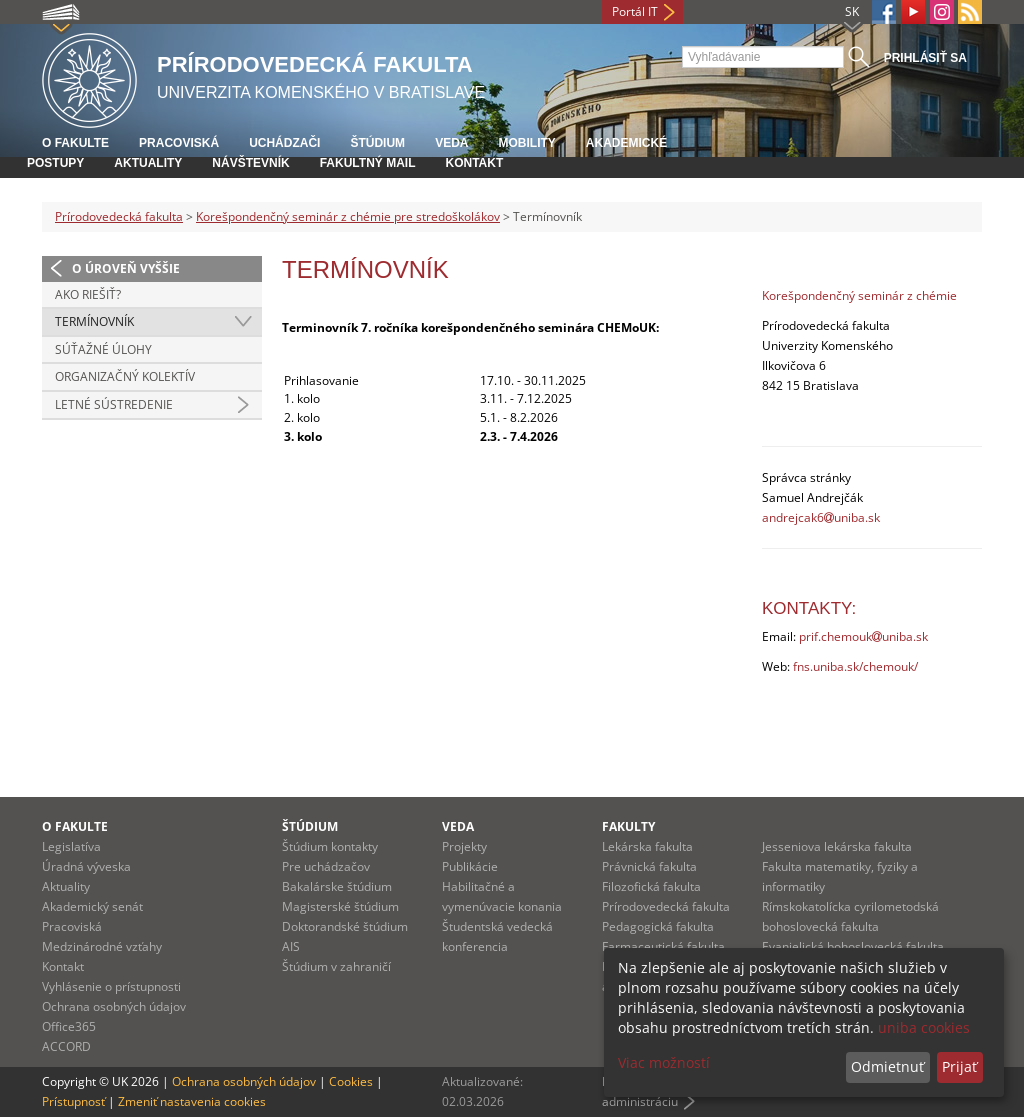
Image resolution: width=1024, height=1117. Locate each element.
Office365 (69, 1026)
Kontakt (474, 163)
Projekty (464, 846)
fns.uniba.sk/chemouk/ (855, 666)
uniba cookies (924, 1027)
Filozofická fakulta (651, 886)
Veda (451, 143)
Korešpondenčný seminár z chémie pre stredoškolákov (348, 216)
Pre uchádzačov (326, 866)
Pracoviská (179, 143)
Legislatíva (71, 846)
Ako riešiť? (88, 294)
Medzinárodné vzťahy (102, 946)
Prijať (959, 1066)
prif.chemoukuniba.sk (863, 636)
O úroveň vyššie (126, 268)
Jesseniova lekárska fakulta (837, 846)
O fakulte (75, 143)
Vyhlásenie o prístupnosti (111, 986)
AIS (291, 946)
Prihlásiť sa (925, 58)
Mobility (526, 143)
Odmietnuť (887, 1066)
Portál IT (635, 11)
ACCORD (66, 1046)
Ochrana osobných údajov (114, 1006)
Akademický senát (92, 906)
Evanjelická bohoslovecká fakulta (853, 946)
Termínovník (94, 321)
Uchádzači (284, 143)
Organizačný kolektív (125, 376)
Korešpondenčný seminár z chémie (859, 295)
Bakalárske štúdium (337, 886)
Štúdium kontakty (330, 846)
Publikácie (470, 866)
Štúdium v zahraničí (336, 966)
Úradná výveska (86, 866)
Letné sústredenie (114, 404)
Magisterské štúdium (340, 906)
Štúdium (377, 143)
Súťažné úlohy (103, 349)
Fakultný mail (368, 163)
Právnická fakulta (649, 866)
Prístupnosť (73, 1101)
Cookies (351, 1081)
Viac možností (664, 1062)
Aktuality (148, 163)
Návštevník (250, 163)
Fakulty (628, 826)
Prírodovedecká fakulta (119, 216)
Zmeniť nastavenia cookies (192, 1101)
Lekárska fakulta (647, 846)
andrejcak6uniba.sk (821, 517)
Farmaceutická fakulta (663, 946)
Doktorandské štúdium (345, 926)
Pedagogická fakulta (658, 926)
